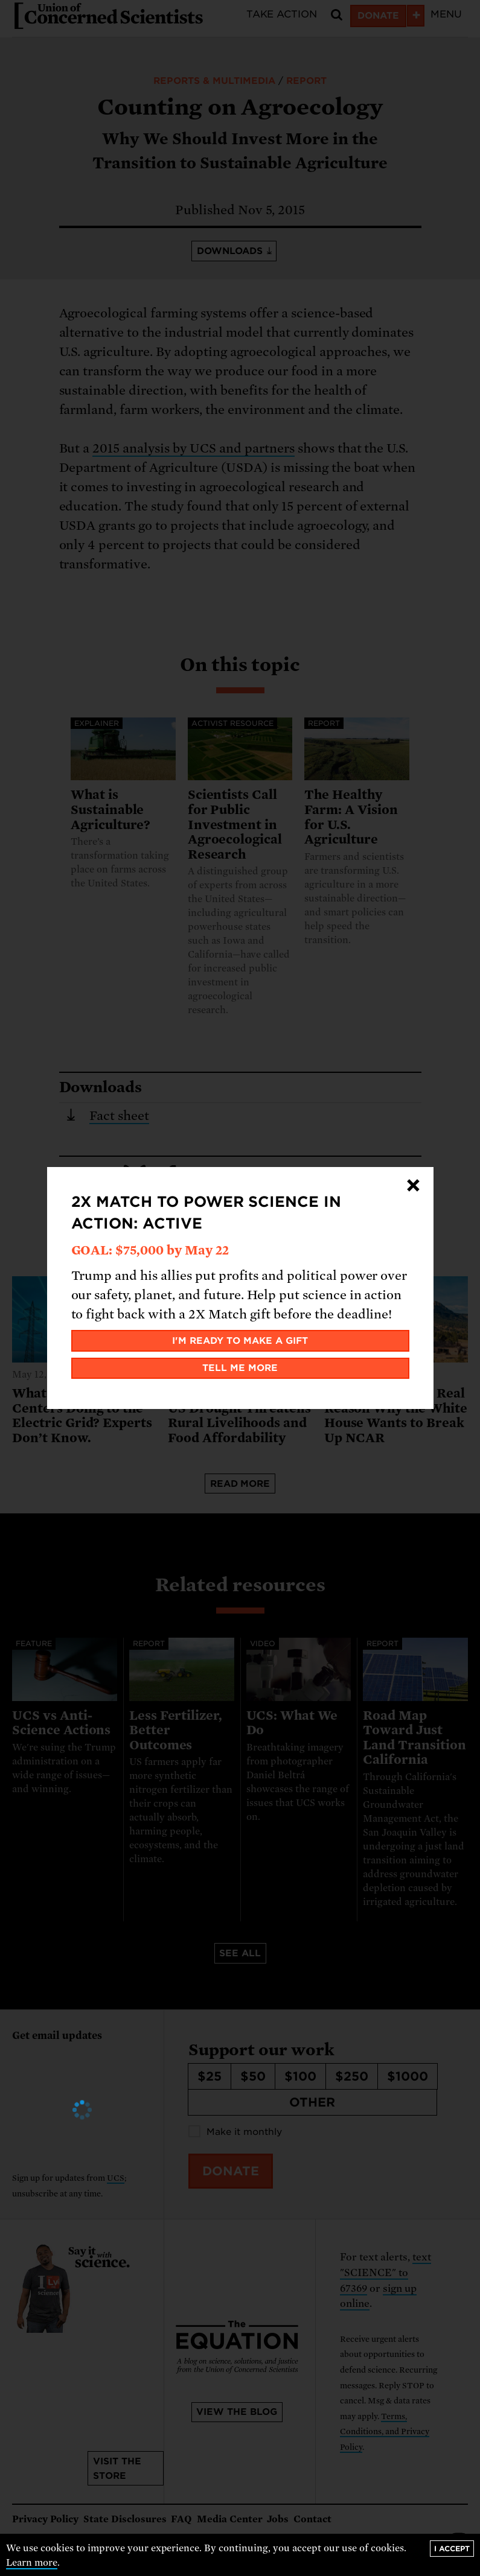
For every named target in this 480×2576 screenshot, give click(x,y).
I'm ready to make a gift (240, 1340)
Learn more (31, 2562)
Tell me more (240, 1368)
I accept (452, 2548)
